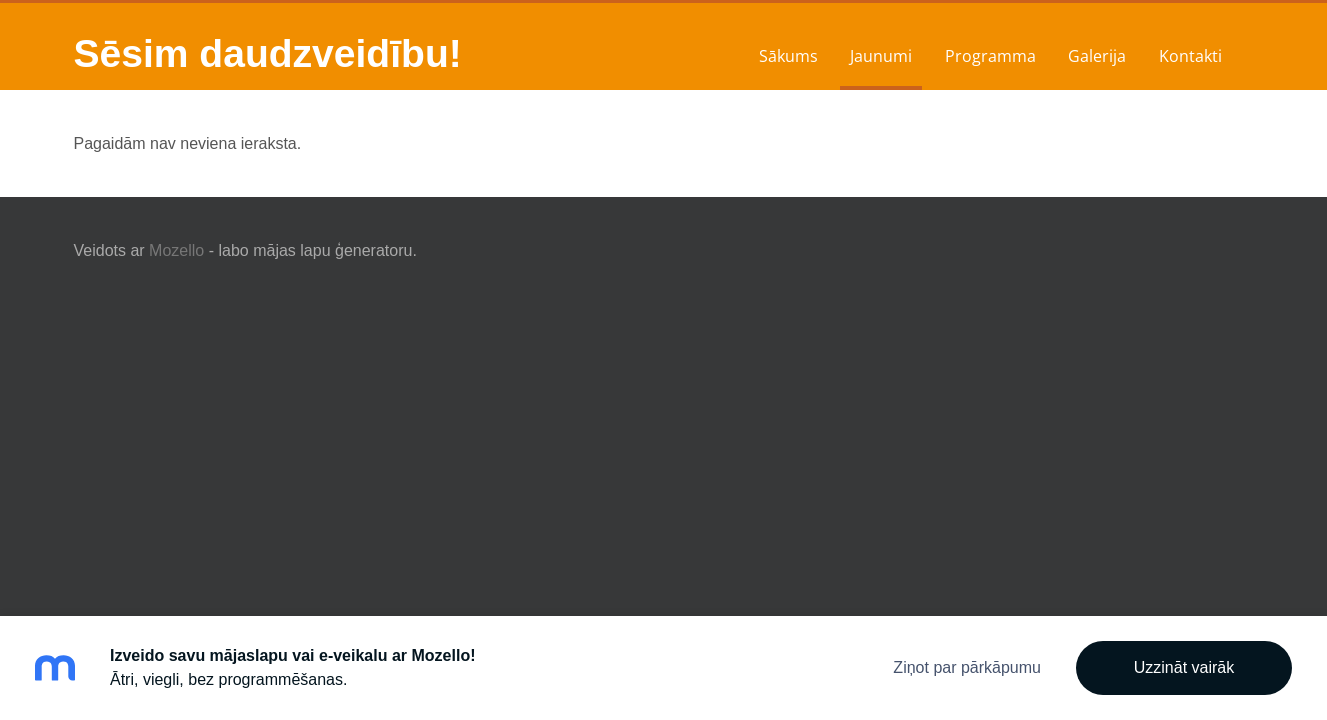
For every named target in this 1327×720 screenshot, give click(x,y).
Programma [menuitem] (990, 56)
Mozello (176, 250)
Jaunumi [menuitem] (881, 56)
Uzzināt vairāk (1184, 667)
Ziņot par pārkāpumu (967, 667)
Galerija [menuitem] (1097, 56)
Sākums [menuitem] (788, 56)
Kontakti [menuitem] (1190, 56)
